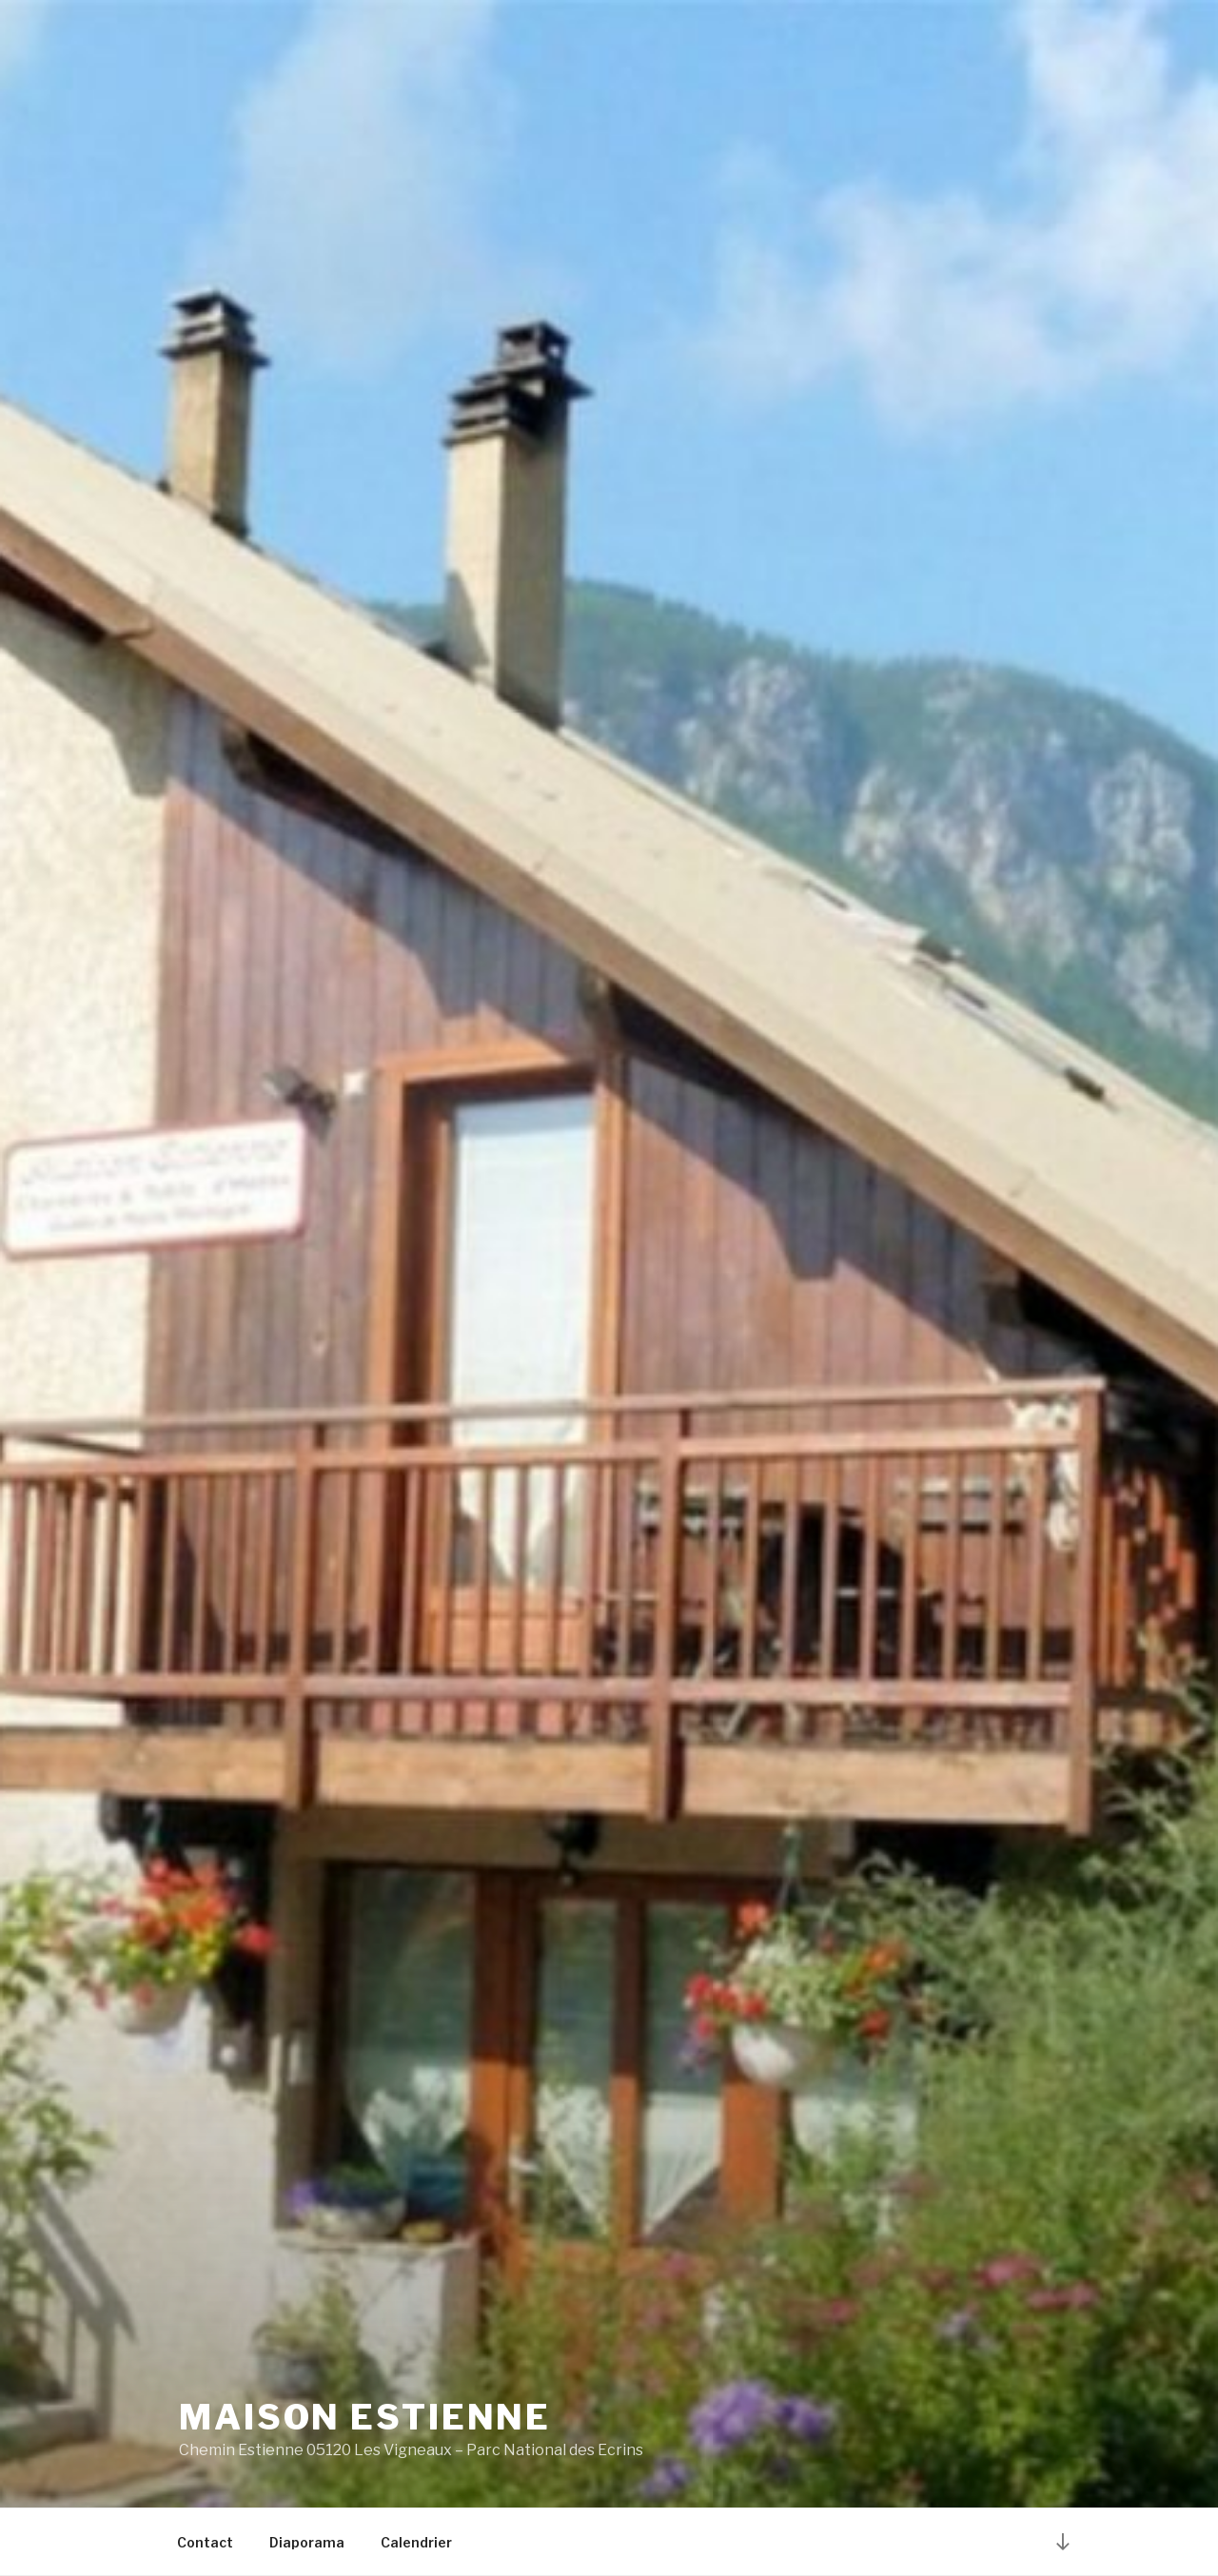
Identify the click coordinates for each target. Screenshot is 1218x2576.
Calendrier (416, 2542)
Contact (205, 2542)
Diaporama (306, 2542)
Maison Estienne (365, 2417)
